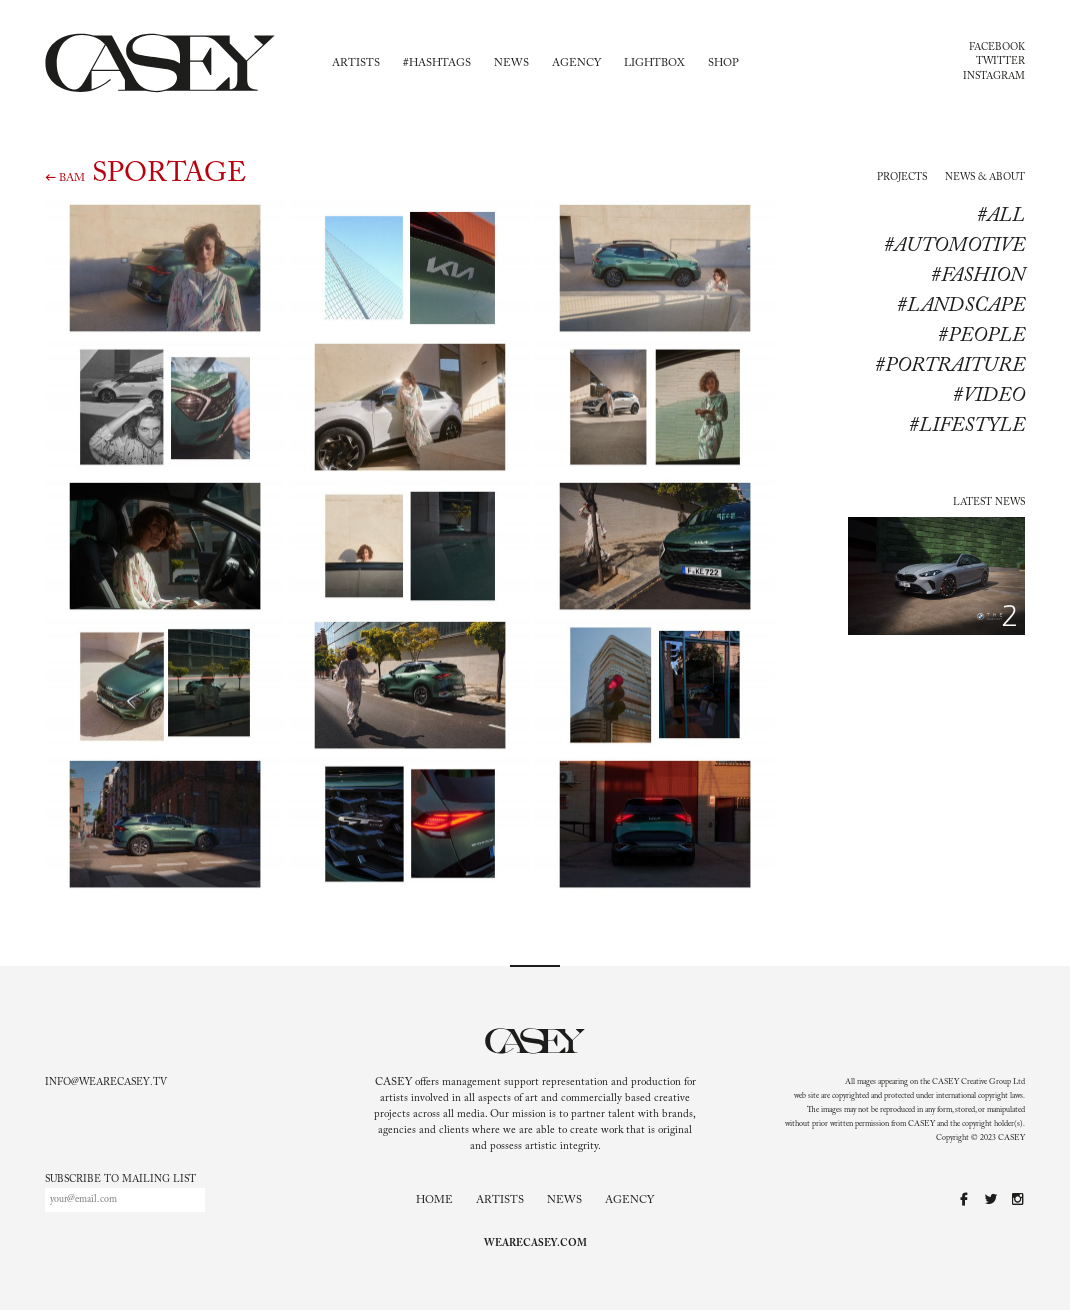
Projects (902, 178)
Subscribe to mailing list (120, 1180)
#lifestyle (967, 426)
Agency (576, 63)
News (511, 63)
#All (1001, 216)
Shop (723, 63)
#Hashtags (437, 63)
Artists (356, 63)
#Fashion (978, 276)
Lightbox (654, 63)
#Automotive (954, 246)
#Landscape (961, 306)
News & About (985, 178)
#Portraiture (950, 366)
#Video (989, 396)
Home (434, 1200)
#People (981, 336)
